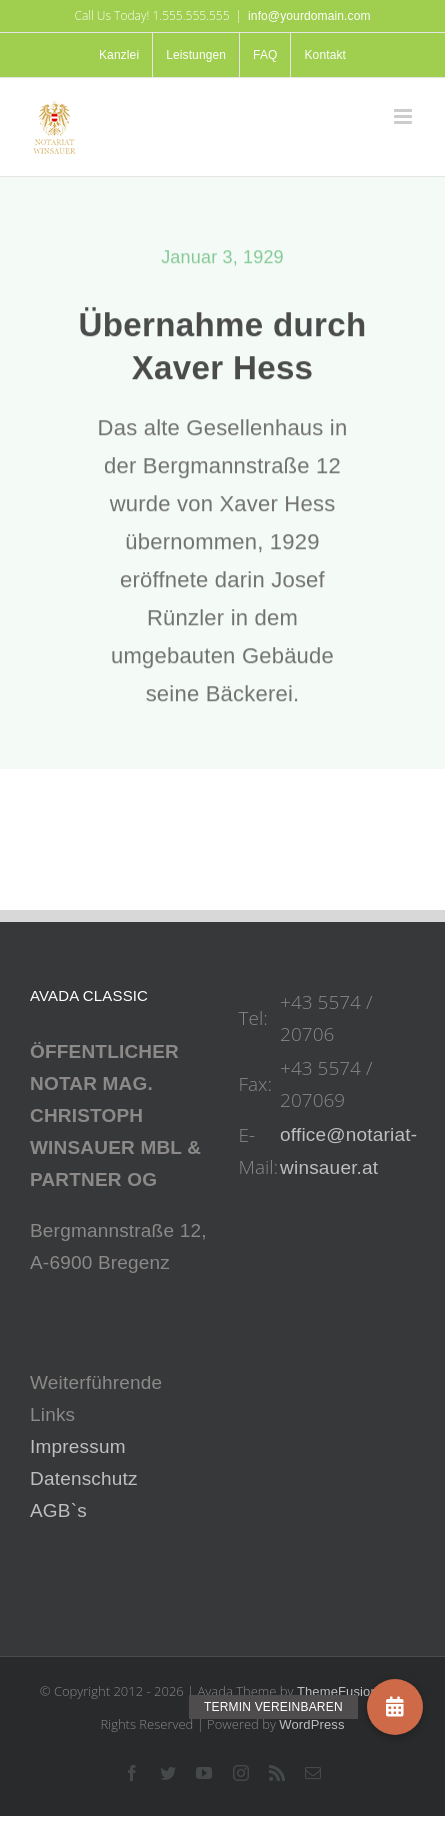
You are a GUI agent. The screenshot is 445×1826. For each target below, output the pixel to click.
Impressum (78, 1446)
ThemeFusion (337, 1691)
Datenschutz (84, 1478)
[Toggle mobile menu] (404, 116)
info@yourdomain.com (309, 16)
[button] (395, 1707)
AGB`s (58, 1510)
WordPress (311, 1724)
